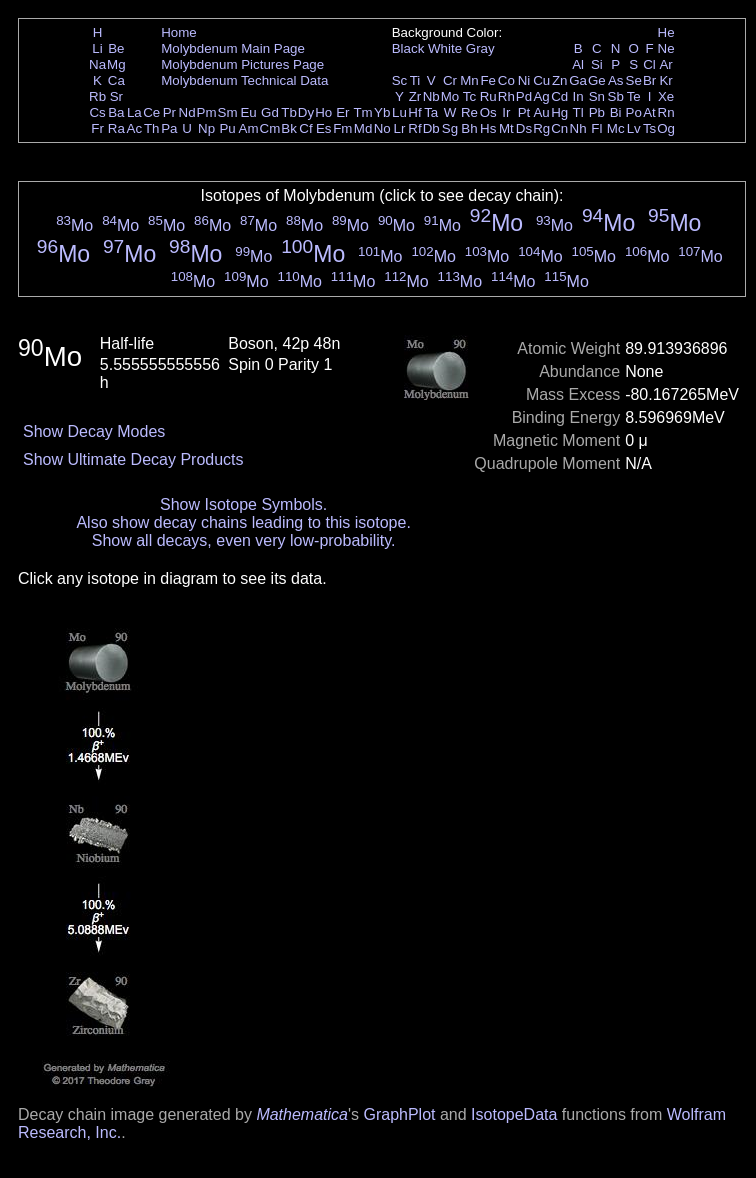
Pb (597, 112)
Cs (97, 112)
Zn (560, 80)
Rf (414, 128)
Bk (289, 128)
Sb (616, 96)
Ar (665, 64)
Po (634, 112)
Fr (97, 128)
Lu (399, 112)
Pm (207, 112)
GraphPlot (399, 1114)
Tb (289, 112)
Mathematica (302, 1114)
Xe (666, 96)
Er (342, 112)
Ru (488, 96)
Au (541, 112)
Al (578, 64)
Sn (597, 96)
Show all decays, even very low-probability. (244, 540)
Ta (431, 112)
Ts (649, 128)
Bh (469, 128)
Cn (559, 128)
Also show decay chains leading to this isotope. (243, 522)
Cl (649, 64)
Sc (400, 80)
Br (649, 80)
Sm (228, 112)
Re (469, 112)
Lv (634, 128)
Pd (524, 96)
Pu (227, 128)
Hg (559, 112)
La (134, 112)
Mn (469, 80)
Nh (578, 128)
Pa (169, 128)
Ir (506, 112)
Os (488, 112)
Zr (415, 96)
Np (206, 128)
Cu (541, 80)
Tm (362, 112)
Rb (97, 96)
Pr (169, 112)
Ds (524, 128)
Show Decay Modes (94, 431)
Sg (450, 128)
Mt (506, 128)
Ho (323, 112)
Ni (524, 80)
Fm (342, 128)
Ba (116, 112)
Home (179, 32)
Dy (306, 112)
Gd (270, 112)
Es (324, 128)
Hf (414, 112)
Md (363, 128)
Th (152, 128)
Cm (270, 128)
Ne (666, 48)
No (382, 128)
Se (634, 80)
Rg (541, 128)
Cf (305, 128)
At (649, 112)
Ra (116, 128)
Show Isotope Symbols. (243, 504)
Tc (469, 96)
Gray (480, 48)
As (616, 80)
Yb (382, 112)
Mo (450, 96)
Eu (248, 112)
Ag (541, 96)
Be (116, 48)
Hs (488, 128)
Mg (116, 64)
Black (408, 48)
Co (506, 80)
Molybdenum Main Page (233, 48)
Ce (151, 112)
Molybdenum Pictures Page (242, 64)
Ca (116, 80)
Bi (616, 112)
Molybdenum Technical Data (244, 80)
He (666, 32)
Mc (616, 128)
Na (97, 64)
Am (249, 128)
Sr (116, 96)
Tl (578, 112)
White (445, 48)
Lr (400, 128)
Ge (597, 80)
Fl (596, 128)
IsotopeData (514, 1114)
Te (634, 96)
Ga (578, 80)
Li (97, 48)
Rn (666, 112)
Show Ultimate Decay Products (133, 459)
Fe (488, 80)
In (578, 96)
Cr (450, 80)
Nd (187, 112)
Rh (506, 96)
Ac (135, 128)
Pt (524, 112)
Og (666, 128)
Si (597, 64)
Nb (431, 96)
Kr (665, 80)
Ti (415, 80)
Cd (559, 96)
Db (431, 128)
